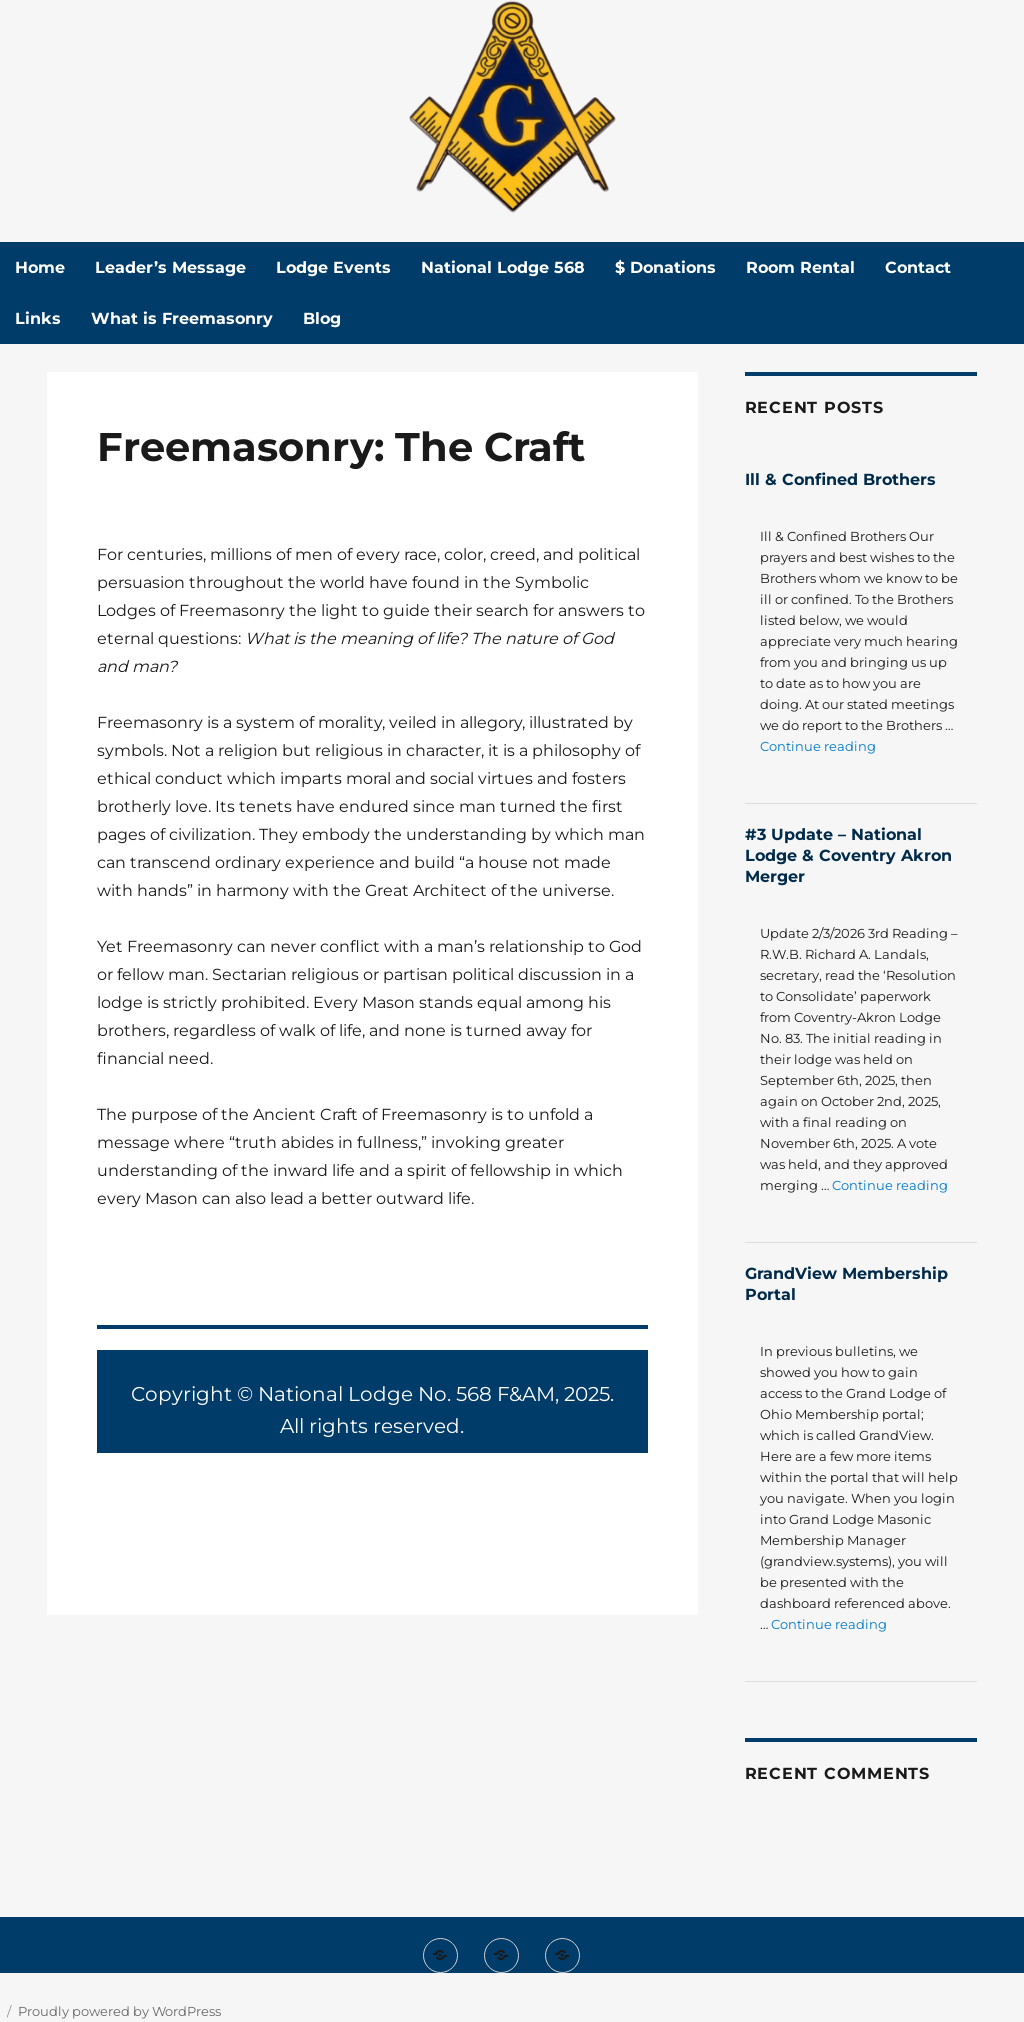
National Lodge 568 (503, 267)
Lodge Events (333, 267)
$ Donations (665, 267)
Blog (322, 318)
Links (38, 318)
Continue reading (818, 746)
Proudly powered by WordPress (119, 2011)
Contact (918, 267)
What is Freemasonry (182, 318)
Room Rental (800, 267)
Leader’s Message (170, 267)
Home (40, 267)
